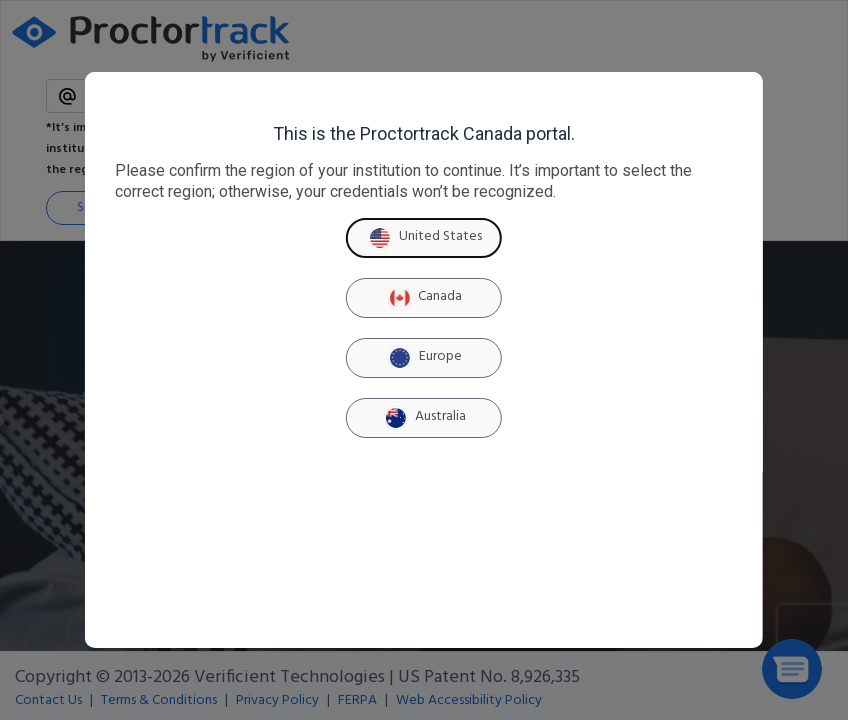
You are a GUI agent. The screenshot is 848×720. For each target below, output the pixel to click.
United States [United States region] (424, 238)
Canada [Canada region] (423, 298)
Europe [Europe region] (424, 358)
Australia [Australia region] (424, 418)
